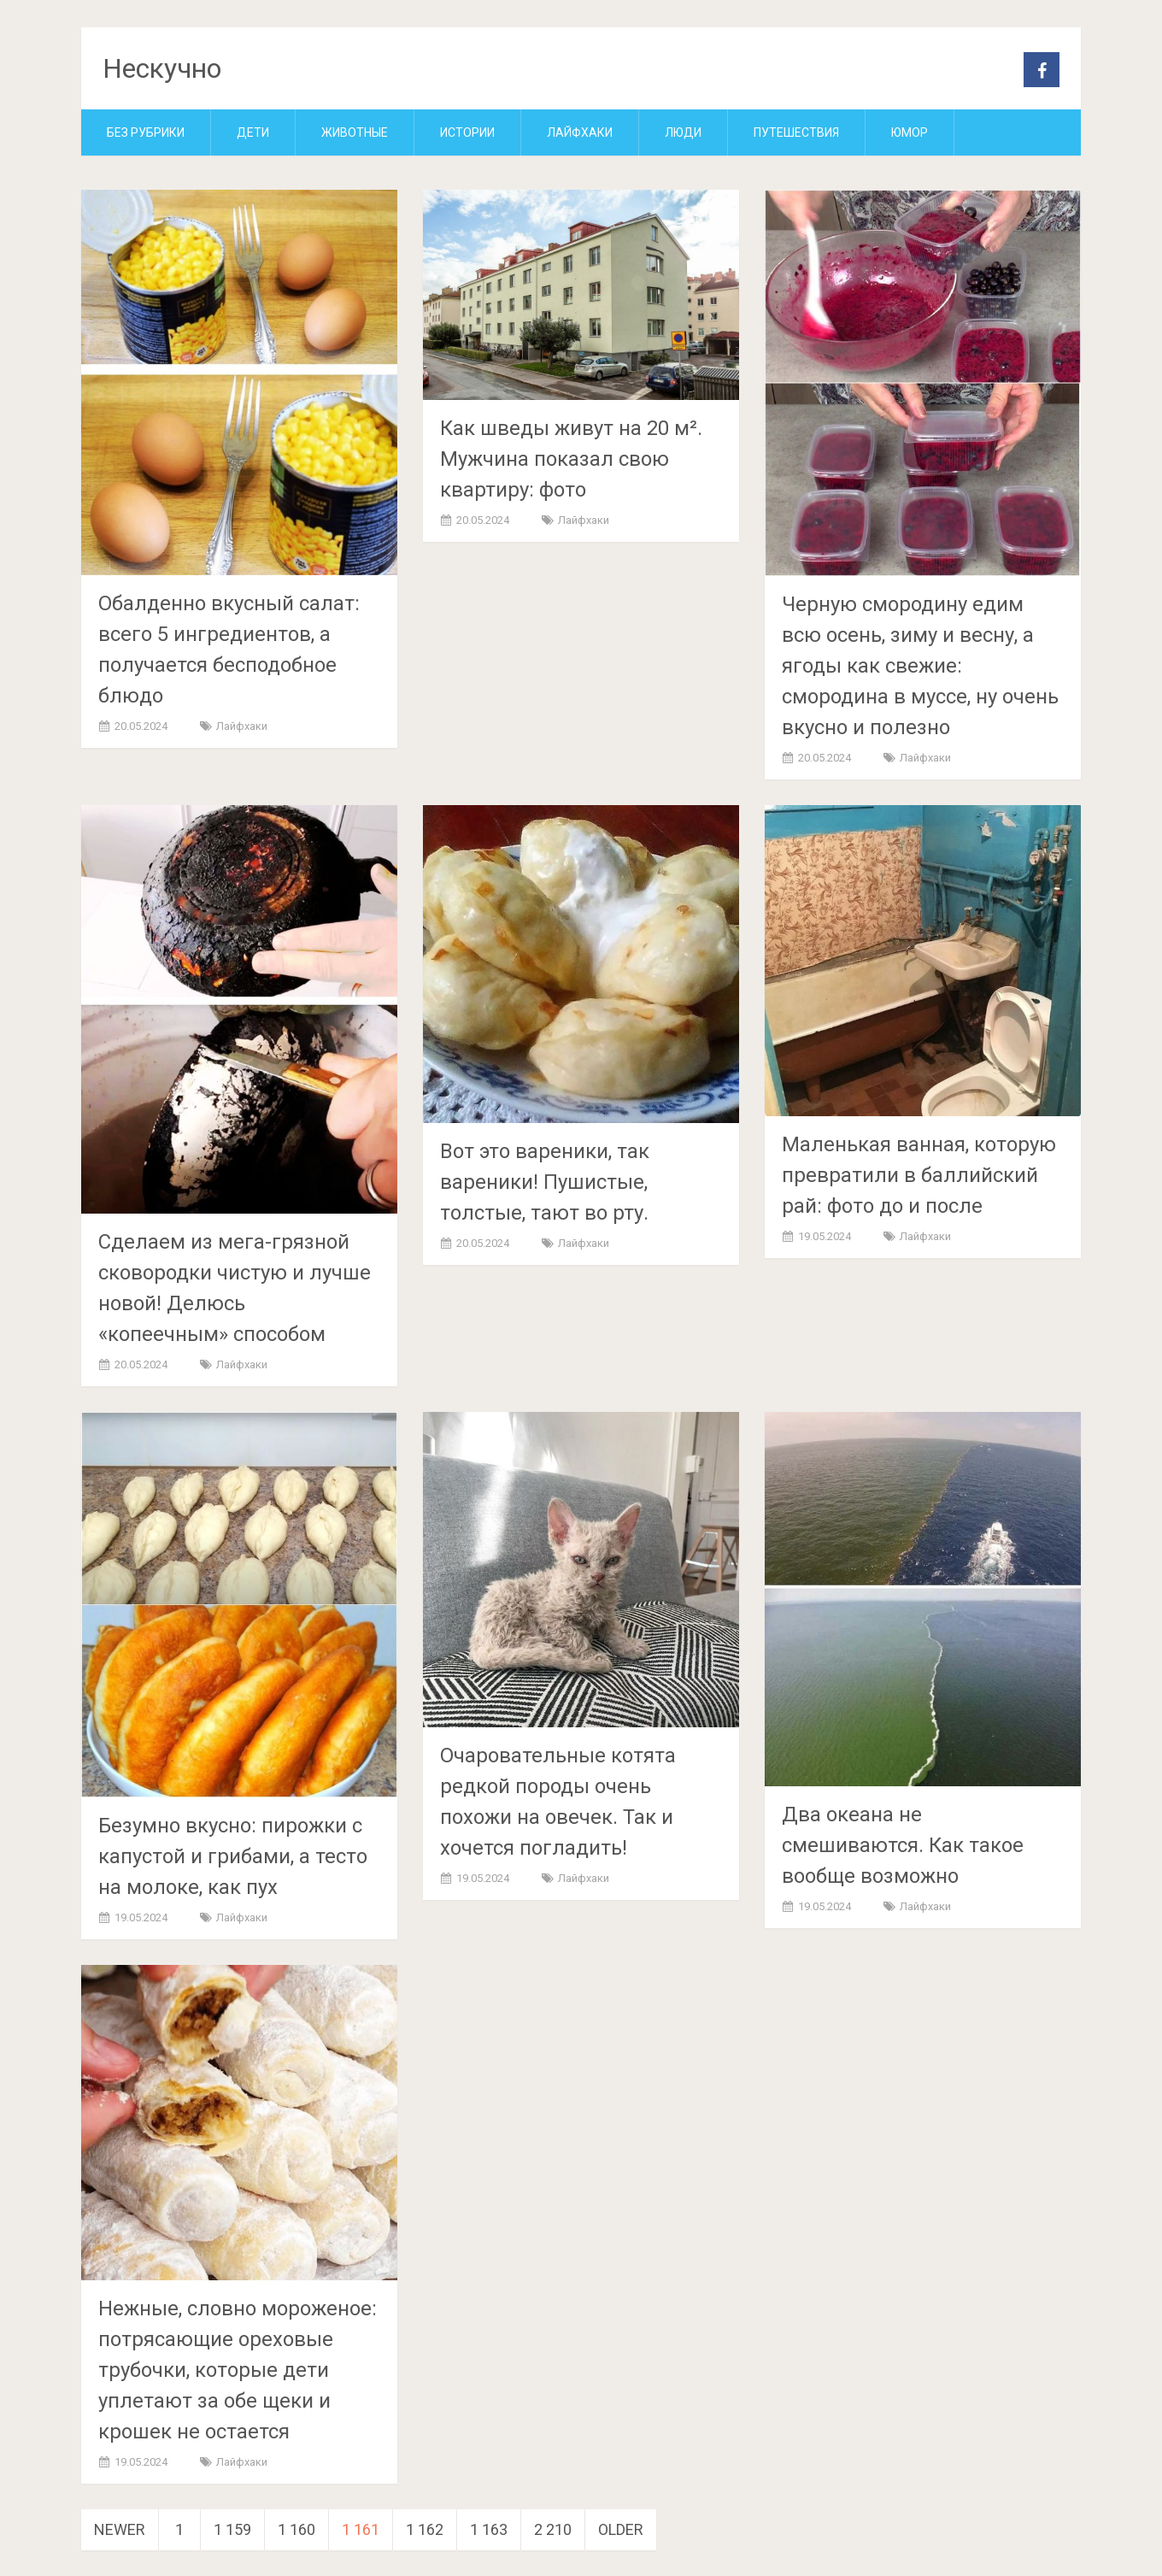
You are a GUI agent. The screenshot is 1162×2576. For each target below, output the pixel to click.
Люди (683, 132)
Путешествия (796, 132)
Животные (354, 132)
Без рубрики (146, 132)
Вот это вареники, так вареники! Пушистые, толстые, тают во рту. (544, 1182)
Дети (253, 132)
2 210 (553, 2529)
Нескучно (162, 68)
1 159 (232, 2529)
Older (620, 2529)
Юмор (909, 132)
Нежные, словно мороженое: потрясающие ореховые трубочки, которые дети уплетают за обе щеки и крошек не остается (237, 2370)
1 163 (489, 2529)
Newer (119, 2529)
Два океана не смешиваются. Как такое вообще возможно (903, 1845)
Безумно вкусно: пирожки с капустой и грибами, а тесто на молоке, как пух (232, 1856)
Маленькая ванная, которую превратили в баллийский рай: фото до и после (919, 1175)
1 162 (424, 2529)
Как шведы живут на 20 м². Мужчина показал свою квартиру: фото (571, 459)
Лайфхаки (580, 132)
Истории (467, 132)
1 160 (296, 2529)
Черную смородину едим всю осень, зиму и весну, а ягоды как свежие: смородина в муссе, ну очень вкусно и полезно (920, 665)
